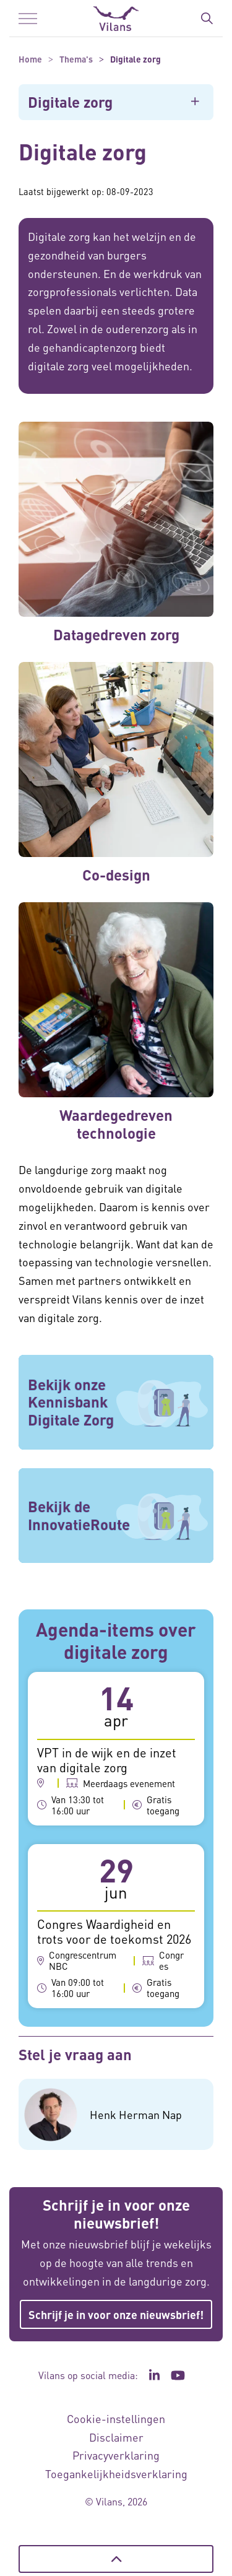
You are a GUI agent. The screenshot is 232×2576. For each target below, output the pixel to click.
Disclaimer (116, 2437)
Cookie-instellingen (116, 2418)
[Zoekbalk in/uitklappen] (206, 18)
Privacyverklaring (116, 2455)
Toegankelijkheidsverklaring (116, 2473)
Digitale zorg (70, 102)
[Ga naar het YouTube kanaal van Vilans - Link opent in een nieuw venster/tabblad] (178, 2375)
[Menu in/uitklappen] (27, 18)
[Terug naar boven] (116, 2559)
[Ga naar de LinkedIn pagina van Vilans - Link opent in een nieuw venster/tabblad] (154, 2375)
